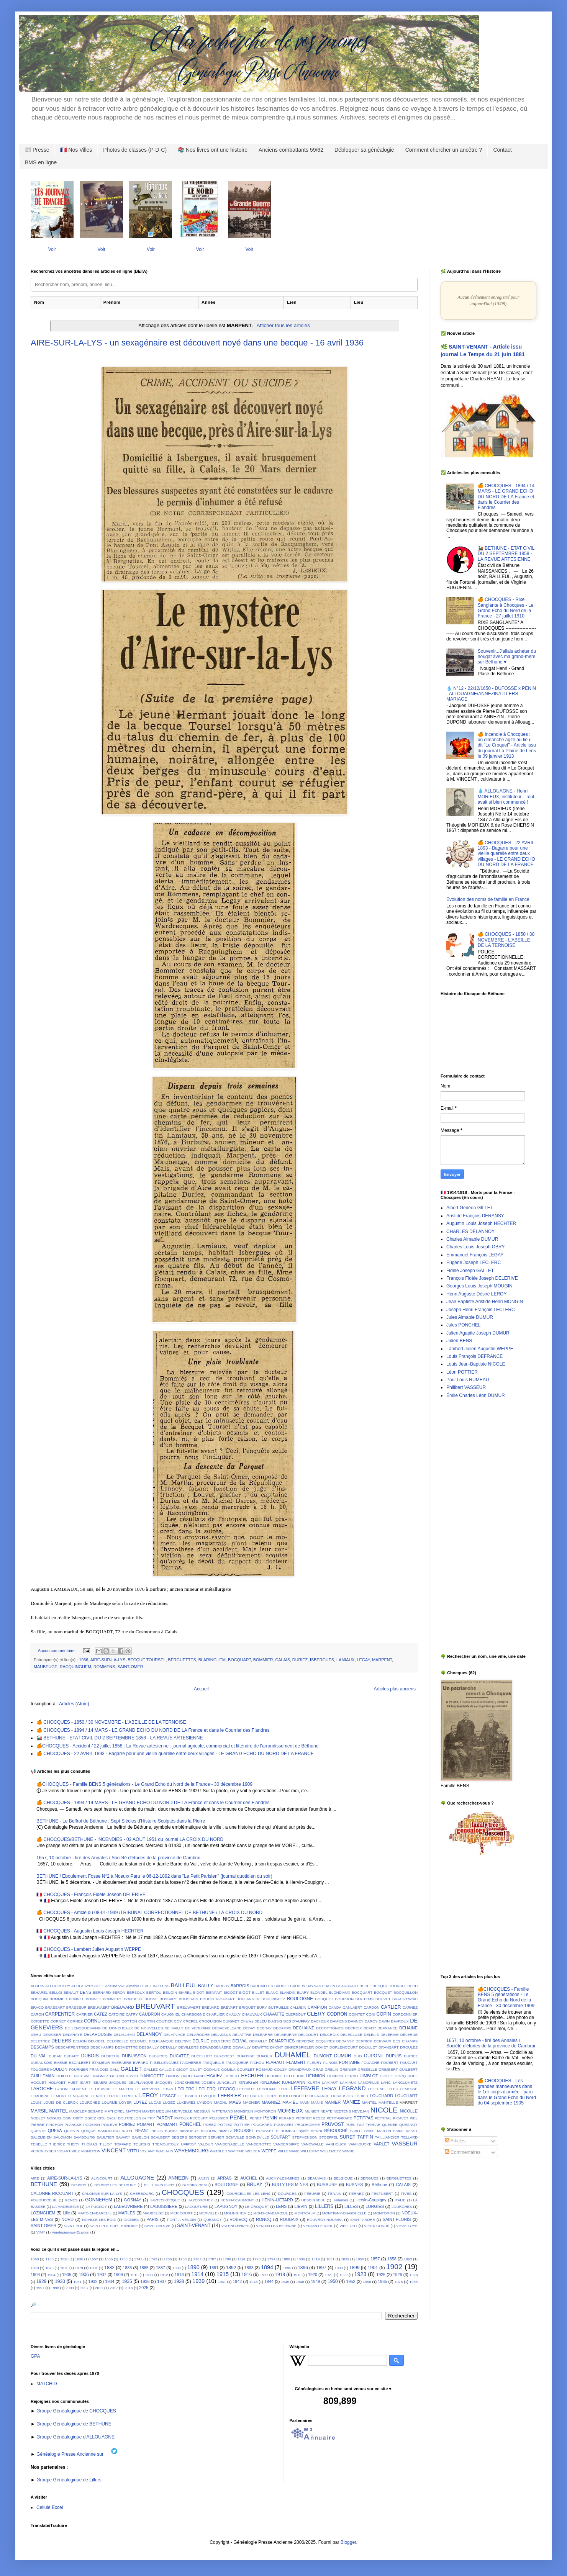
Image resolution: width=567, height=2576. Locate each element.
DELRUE (200, 2041)
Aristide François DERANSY (475, 1215)
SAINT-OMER (130, 1666)
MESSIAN (202, 2111)
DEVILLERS (189, 2047)
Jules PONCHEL (463, 1325)
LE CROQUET (257, 2206)
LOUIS (36, 2102)
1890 (193, 2267)
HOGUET (38, 2082)
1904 (51, 2275)
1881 (94, 2268)
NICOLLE (409, 2111)
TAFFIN (365, 2137)
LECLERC (184, 2088)
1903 (35, 2274)
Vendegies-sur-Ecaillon (70, 2232)
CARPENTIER (60, 2014)
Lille (66, 2213)
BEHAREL (39, 1992)
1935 (127, 2281)
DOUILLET (368, 2047)
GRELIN (331, 2069)
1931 (78, 2282)
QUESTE (38, 2131)
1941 (222, 2282)
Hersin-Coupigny (371, 2200)
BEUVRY (78, 2185)
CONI (370, 2014)
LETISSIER (188, 2096)
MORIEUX (290, 2111)
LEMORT (59, 2096)
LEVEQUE (207, 2096)
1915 (222, 2274)
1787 (212, 2259)
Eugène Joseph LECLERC (473, 1262)
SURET (348, 2137)
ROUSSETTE (267, 2131)
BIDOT (198, 1992)
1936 (83, 1659)
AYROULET (94, 1986)
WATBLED (218, 2151)
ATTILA (77, 1986)
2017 (114, 2288)
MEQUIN (163, 2111)
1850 (360, 2259)
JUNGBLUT (226, 2082)
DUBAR (55, 2056)
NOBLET (38, 2118)
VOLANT (147, 2151)
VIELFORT (348, 2226)
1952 (351, 2281)
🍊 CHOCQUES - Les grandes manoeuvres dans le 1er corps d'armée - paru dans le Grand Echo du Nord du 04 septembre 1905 (507, 2092)
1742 (153, 2259)
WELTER (253, 2151)
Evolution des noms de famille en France (487, 899)
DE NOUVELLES (148, 2028)
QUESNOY (408, 2124)
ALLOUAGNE (137, 2178)
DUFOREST (224, 2056)
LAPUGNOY (226, 2206)
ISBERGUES (322, 1659)
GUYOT (132, 2076)
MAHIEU (290, 2102)
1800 (286, 2259)
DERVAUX (383, 2041)
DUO (358, 2056)
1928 (414, 2275)
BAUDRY (298, 1986)
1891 (213, 2267)
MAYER (148, 2111)
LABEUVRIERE (128, 2206)
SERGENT (197, 2137)
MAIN (305, 2102)
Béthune (379, 2184)
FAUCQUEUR (237, 2062)
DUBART (71, 2056)
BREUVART (155, 2006)
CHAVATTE (273, 2014)
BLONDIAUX (339, 1992)
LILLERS (324, 2206)
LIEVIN (300, 2206)
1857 (375, 2259)
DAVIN (384, 2021)
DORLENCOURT (343, 2047)
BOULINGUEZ (273, 1999)
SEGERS (179, 2137)
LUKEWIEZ (186, 2102)
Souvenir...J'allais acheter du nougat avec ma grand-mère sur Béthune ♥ (507, 657)
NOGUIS (54, 2118)
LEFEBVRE (304, 2088)
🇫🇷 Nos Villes (76, 150)
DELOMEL (138, 2041)
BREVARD (211, 2007)
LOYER (125, 2102)
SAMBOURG (84, 2137)
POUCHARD (261, 2124)
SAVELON (140, 2137)
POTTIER (242, 2124)
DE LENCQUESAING (83, 2028)
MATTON (133, 2111)
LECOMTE (246, 2089)
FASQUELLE (213, 2062)
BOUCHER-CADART (217, 1999)
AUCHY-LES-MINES (283, 2178)
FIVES (406, 2193)
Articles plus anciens (395, 1689)
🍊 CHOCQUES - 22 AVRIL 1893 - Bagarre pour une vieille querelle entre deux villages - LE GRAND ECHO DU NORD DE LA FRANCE (175, 1753)
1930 (60, 2281)
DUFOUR (264, 2056)
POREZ (209, 2124)
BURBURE (327, 2184)
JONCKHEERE (187, 2082)
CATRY (132, 2014)
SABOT (356, 2131)
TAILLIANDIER (387, 2137)
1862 (408, 2259)
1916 (247, 2274)
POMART (146, 2124)
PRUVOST (332, 2124)
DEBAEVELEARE (227, 2028)
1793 (256, 2259)
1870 (35, 2268)
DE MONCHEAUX (117, 2028)
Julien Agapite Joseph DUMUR (478, 1333)
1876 (64, 2268)
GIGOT (182, 2069)
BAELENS (161, 1986)
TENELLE (39, 2144)
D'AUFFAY (301, 2021)
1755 (168, 2259)
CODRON (337, 2014)
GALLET (131, 2069)
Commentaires (462, 2152)
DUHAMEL (292, 2055)
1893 (249, 2267)
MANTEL (369, 2102)
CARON (37, 2014)
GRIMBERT (388, 2069)
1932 (93, 2281)
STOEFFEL (328, 2137)
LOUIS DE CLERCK (60, 2102)
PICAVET (400, 2118)
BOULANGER (247, 1999)
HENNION (315, 2075)
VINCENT (114, 2150)
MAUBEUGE (45, 1666)
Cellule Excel (49, 2507)
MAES (235, 2102)
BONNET (93, 1999)
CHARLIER (215, 2014)
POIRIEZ (127, 2124)
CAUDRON (149, 2014)
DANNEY (356, 2021)
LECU (283, 2089)
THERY (73, 2144)
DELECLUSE (351, 2034)
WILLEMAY (309, 2151)
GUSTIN (117, 2076)
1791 (242, 2259)
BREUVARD (122, 2007)
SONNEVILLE (257, 2137)
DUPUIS (393, 2056)
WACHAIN (164, 2151)
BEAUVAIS (317, 2178)
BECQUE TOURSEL (147, 1659)
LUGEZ (169, 2102)
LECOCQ (226, 2088)
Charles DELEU (254, 2021)
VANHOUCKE (359, 2144)
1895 (287, 2268)
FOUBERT (389, 2062)
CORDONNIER (405, 2014)
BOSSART (168, 1999)
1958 (367, 2282)
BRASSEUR (76, 2007)
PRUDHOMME (307, 2124)
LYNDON (204, 2102)
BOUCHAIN (188, 1999)
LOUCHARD (381, 2095)
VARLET (381, 2144)
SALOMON (62, 2137)
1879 (79, 2268)
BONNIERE (112, 1999)
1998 (55, 2288)
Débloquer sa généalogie (364, 150)
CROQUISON (210, 2021)
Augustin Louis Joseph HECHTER (481, 1223)
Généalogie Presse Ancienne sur (80, 2454)
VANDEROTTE (258, 2144)
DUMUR (342, 2056)
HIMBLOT (369, 2075)
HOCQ (400, 2076)
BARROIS (240, 1985)
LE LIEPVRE (99, 2089)
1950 (333, 2281)
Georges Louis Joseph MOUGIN (479, 1286)
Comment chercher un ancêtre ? (443, 150)
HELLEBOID (294, 2076)
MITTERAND (222, 2111)
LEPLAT (113, 2096)
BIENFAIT (214, 1992)
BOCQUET (383, 1992)
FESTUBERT (382, 2193)
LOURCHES (90, 2102)
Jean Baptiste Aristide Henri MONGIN (484, 1301)
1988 (414, 2282)
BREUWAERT (189, 2007)
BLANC (272, 1992)
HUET (73, 2082)
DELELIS (371, 2034)
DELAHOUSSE (98, 2034)
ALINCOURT (101, 2178)
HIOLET (386, 2076)
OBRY (78, 2118)
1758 (183, 2259)
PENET (256, 2118)
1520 (64, 2259)
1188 (50, 2259)
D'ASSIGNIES (279, 2021)
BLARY (303, 1992)
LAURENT (78, 2089)
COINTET (357, 2014)
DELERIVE (389, 2034)
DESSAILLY (149, 2047)
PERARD (286, 2118)
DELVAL (240, 2041)
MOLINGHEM (235, 2213)
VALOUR (205, 2144)
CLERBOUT (296, 2014)
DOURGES (287, 2193)
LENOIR (98, 2096)
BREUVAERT (99, 2007)
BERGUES (370, 2178)
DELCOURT (308, 2034)
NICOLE (384, 2110)
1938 (179, 2281)
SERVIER (216, 2137)
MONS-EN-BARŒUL (270, 2213)
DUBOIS (90, 2056)
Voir (52, 249)
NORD (67, 2219)
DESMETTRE (126, 2047)
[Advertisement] (464, 1526)
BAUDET (281, 1986)
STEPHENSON (305, 2137)
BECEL (365, 1986)
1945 (285, 2282)
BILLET (258, 1992)
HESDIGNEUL (313, 2200)
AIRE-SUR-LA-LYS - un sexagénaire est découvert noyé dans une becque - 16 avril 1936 (197, 342)
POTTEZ (225, 2124)
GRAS (318, 2069)
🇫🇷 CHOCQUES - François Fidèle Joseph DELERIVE (91, 1894)
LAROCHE (42, 2088)
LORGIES (374, 2206)
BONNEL (76, 1999)
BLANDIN (287, 1992)
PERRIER (303, 2118)
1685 (109, 2259)
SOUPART (280, 2137)
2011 (99, 2288)
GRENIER (348, 2069)
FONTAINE (349, 2062)
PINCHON (54, 2124)
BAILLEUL (184, 1985)
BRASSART (55, 2007)
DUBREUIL (110, 2056)
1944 (269, 2281)
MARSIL (39, 2111)
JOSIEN (208, 2082)
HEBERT (232, 2076)
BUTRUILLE (279, 2007)
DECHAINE (304, 2028)
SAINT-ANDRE (362, 2219)
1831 (330, 2259)
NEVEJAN (360, 2111)
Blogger (348, 2542)
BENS (85, 1992)
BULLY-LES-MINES (290, 2184)
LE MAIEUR (123, 2089)
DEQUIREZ (325, 2041)
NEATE (326, 2111)
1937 (161, 2281)
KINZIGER (270, 2082)
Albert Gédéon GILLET (469, 1207)
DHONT (276, 2047)
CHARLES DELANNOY (470, 1231)
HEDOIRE (273, 2076)
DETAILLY (168, 2047)
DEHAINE (408, 2028)
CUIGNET (231, 2021)
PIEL (414, 2118)
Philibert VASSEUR (466, 1387)
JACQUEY (163, 2082)
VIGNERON (90, 2151)
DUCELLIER (201, 2056)
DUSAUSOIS (41, 2062)
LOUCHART (406, 2095)
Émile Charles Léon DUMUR (475, 1395)
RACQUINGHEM (75, 1666)
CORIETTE (40, 2021)
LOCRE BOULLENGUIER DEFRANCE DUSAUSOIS (309, 2096)
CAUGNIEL (170, 2014)
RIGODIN (208, 2131)
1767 (197, 2259)
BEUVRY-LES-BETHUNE (115, 2185)
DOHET (321, 2047)
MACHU (221, 2102)
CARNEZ (410, 2007)
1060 (35, 2259)
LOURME (110, 2102)
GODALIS (211, 2069)
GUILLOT (64, 2076)
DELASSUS (221, 2034)
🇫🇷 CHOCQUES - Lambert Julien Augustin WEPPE (88, 1949)
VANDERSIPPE (286, 2144)
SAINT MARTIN (377, 2131)
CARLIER (391, 2007)
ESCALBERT (80, 2062)
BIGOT (245, 1992)
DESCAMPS (42, 2047)
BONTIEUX (133, 1999)
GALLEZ (151, 2069)
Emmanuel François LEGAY (474, 1255)
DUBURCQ (158, 2056)
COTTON (129, 2021)
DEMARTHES (282, 2041)
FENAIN (334, 2193)
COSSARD (111, 2021)
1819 (315, 2259)
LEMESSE (409, 2089)
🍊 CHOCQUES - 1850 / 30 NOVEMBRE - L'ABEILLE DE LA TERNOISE (111, 1722)
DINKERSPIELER (299, 2047)
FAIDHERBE (190, 2062)
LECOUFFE (267, 2089)
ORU (101, 2118)
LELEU (392, 2089)
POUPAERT (284, 2124)
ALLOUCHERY (57, 1986)
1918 (280, 2274)
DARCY (371, 2021)
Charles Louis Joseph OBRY (475, 1247)
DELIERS (61, 2041)
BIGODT (231, 1992)
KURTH (313, 2082)
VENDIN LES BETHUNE (276, 2226)
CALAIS (282, 1659)
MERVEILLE (182, 2111)
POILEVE (109, 2124)
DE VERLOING (198, 2028)
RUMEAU (288, 2131)
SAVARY (123, 2137)
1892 (231, 2267)
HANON (173, 2076)
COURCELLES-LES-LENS (248, 2193)
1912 (164, 2275)
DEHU (36, 2034)
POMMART (166, 2124)
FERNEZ (356, 2193)
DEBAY (249, 2028)
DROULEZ (409, 2047)
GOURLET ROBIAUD (254, 2069)
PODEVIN (91, 2124)
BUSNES (354, 2184)
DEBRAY (264, 2028)
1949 (315, 2281)
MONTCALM (305, 2213)
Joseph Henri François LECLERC (480, 1309)
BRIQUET (247, 2007)
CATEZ (100, 2014)
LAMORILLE (368, 2082)
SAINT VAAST (405, 2131)
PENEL (239, 2117)
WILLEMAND (289, 2151)
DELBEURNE (285, 2034)
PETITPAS (363, 2118)
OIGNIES (131, 2219)
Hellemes (340, 2200)
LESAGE (168, 2095)
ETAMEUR (101, 2062)
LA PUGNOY (96, 2206)
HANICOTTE (152, 2075)
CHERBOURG (142, 2193)
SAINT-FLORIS (397, 2219)
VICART (63, 2151)
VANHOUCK (336, 2144)
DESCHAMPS (102, 2047)
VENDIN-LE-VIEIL (318, 2226)
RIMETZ (225, 2131)
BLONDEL (319, 1992)
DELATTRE (242, 2034)
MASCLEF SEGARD (86, 2111)
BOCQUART (239, 1659)
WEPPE (269, 2151)
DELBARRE (263, 2034)
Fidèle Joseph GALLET (470, 1270)
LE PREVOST (147, 2089)
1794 (271, 2259)
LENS (281, 2206)
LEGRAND (352, 2088)
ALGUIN (37, 1986)
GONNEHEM (98, 2200)
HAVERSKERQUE (165, 2200)
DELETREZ (40, 2041)
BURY (262, 2007)
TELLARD (409, 2137)
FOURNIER (78, 2069)
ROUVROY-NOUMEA (324, 2219)
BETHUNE (44, 2184)
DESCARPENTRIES (72, 2047)
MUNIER (312, 2111)
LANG (386, 2082)
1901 (373, 2267)
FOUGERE (40, 2069)
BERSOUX (136, 1992)
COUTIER (164, 2021)
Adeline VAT (115, 1986)
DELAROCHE (198, 2034)
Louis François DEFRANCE (474, 1356)
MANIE (317, 2102)
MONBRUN (243, 2111)
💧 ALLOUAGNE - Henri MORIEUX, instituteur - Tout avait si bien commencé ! (506, 796)
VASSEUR (405, 2143)
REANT (142, 2130)
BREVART (229, 2007)
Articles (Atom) (74, 1703)
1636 (79, 2259)
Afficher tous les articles (283, 325)
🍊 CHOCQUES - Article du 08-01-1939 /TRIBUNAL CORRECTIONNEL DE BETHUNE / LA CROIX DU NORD (149, 1912)
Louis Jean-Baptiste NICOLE (475, 1364)
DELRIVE (183, 2041)
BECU (412, 1986)
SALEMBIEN (41, 2137)
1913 (179, 2274)
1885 (144, 2267)
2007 (84, 2288)
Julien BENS (459, 1340)
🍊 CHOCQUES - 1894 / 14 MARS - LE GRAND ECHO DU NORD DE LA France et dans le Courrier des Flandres (153, 1730)
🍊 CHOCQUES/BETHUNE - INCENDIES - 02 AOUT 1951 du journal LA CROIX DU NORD (129, 1839)
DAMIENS (338, 2021)
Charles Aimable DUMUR (472, 1239)
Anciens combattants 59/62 (291, 150)
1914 (197, 2274)
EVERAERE (121, 2062)
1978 (399, 2282)
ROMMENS (104, 1666)
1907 (101, 2274)
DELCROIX (329, 2034)
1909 (118, 2274)
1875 (49, 2268)
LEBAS (167, 2089)
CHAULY (233, 2014)
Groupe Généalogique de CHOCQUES (76, 2411)
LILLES (351, 2206)
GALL (115, 2069)
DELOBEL (96, 2041)
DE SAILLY (174, 2028)
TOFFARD (122, 2144)
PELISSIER (218, 2118)
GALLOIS (167, 2069)
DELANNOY (149, 2034)
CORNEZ (75, 2021)
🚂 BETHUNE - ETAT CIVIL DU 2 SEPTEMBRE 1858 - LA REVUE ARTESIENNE (119, 1738)
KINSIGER (248, 2082)
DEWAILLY (242, 2047)
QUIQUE (88, 2131)
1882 (109, 2267)
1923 (360, 2274)
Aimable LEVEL (139, 1986)
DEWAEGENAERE (215, 2047)
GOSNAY (132, 2200)
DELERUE (409, 2034)
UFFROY (188, 2144)
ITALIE (400, 2200)
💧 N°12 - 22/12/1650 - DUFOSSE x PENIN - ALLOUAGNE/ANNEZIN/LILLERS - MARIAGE (491, 694)
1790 (227, 2259)
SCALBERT (160, 2137)
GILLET (195, 2069)
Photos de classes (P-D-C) (135, 150)
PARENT (164, 2118)
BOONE (151, 1999)
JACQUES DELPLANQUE (131, 2082)
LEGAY (363, 1659)
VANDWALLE (312, 2144)
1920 (312, 2274)
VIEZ (76, 2151)
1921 (328, 2275)
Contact (502, 150)
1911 (149, 2275)
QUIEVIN (71, 2131)
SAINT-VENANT (193, 2225)
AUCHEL (248, 2178)
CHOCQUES (183, 2192)
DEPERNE (305, 2041)
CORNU (92, 2021)
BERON (118, 1992)
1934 (109, 2281)
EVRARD (140, 2062)
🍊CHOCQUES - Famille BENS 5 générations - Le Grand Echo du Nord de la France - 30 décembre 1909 (144, 1784)
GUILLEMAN (42, 2075)
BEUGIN (170, 1992)
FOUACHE (370, 2062)
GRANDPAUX (299, 2069)
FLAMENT (295, 2062)
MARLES (126, 2213)
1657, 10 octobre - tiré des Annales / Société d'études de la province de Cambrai (118, 1857)
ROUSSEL (244, 2130)
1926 (397, 2274)
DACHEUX (320, 2021)
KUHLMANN (293, 2082)
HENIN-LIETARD (277, 2200)
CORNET (58, 2021)
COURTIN (146, 2021)
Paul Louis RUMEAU (467, 1379)
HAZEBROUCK (200, 2200)
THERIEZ (57, 2144)
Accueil (201, 1689)
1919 (297, 2275)
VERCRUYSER (43, 2151)
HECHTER (252, 2075)
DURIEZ (300, 1659)
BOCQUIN (39, 1999)
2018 (129, 2288)
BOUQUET (324, 1999)
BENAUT (71, 1992)
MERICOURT (181, 2213)
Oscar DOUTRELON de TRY (131, 2118)
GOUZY (280, 2069)
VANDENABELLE (229, 2144)
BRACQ (37, 2007)
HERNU (351, 2076)
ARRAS (224, 2178)
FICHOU (257, 2062)
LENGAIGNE (79, 2096)
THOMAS (89, 2144)
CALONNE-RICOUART (52, 2193)
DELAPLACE (174, 2034)
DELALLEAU (124, 2034)
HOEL (413, 2076)
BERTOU (154, 1992)
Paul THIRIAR (368, 2124)
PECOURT (199, 2118)
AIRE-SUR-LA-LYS (108, 1659)
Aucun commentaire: (57, 1650)
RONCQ (263, 2219)
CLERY (316, 2014)
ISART (85, 2082)
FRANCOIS (99, 2069)
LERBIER (130, 2096)
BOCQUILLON (405, 1992)
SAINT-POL (73, 2226)
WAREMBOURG (191, 2150)
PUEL (350, 2124)
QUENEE (390, 2124)
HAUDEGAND (193, 2076)
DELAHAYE (72, 2034)
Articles (455, 2141)
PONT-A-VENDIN (181, 2219)
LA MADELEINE (65, 2206)
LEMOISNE (40, 2096)
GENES (71, 2200)
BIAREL (185, 1992)
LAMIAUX (345, 1659)
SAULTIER (105, 2137)
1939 (198, 2281)
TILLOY (105, 2144)
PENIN (270, 2118)
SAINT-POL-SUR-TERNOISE (114, 2226)
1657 (94, 2259)
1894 (267, 2267)
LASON (61, 2089)
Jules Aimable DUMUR (469, 1317)
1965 (382, 2281)
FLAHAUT (275, 2062)
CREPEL (190, 2021)
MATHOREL (115, 2111)
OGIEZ (90, 2118)
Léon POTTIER (462, 1372)
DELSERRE (221, 2041)
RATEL (127, 2131)
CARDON (372, 2007)
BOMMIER (263, 1659)
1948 (300, 2282)
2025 (143, 2287)
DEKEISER (52, 2034)
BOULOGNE (300, 1998)
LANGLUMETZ (405, 2082)
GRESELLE (367, 2069)
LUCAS (155, 2102)
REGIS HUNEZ (164, 2131)
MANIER (332, 2102)
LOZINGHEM (43, 2213)
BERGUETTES (182, 1659)
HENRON (335, 2076)
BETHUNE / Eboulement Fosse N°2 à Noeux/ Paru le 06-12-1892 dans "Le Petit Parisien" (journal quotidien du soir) (154, 1876)
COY (178, 2021)
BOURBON (344, 1999)
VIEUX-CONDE (377, 2226)
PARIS (152, 2219)
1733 (123, 2259)
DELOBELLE (117, 2041)
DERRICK (364, 2041)
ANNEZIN (179, 2178)
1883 (127, 2267)
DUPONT (373, 2056)
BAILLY (205, 1985)
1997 (40, 2288)
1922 (343, 2275)
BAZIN (329, 1986)
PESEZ (319, 2118)
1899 (354, 2267)
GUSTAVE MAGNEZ (91, 2076)
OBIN (66, 2118)
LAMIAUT (330, 2082)
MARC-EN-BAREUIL (94, 2213)
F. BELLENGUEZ (164, 2062)
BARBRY (222, 1986)
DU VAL (38, 2056)
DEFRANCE (387, 2028)
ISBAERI (100, 2082)
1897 (321, 2267)
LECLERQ (206, 2088)
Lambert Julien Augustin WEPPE (479, 1348)
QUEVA (55, 2130)
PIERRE (37, 2124)
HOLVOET (57, 2082)
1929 (41, 2281)
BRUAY (254, 2184)
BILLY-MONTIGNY (159, 2185)
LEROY (148, 2095)
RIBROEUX (189, 2131)
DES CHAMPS (405, 2041)
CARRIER (84, 2014)
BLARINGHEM (212, 1659)
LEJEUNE (376, 2089)
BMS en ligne (41, 162)
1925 (380, 2274)
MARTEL (58, 2111)
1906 (84, 2274)
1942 (237, 2281)
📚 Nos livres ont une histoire (212, 150)
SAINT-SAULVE (157, 2226)
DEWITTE (260, 2047)
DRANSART (389, 2047)
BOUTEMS (365, 1999)
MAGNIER (251, 2102)
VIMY (40, 2232)
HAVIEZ (214, 2075)
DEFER (370, 2028)
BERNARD (102, 1992)
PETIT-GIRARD (339, 2118)
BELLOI (55, 1992)
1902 (394, 2267)
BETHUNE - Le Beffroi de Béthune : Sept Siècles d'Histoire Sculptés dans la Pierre (120, 1821)
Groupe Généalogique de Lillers (68, 2480)
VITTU (133, 2151)
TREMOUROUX (165, 2144)
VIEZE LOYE (407, 2226)
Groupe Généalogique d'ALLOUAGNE (75, 2437)
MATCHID (46, 2383)
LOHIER (361, 2096)
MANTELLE (388, 2102)
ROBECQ (238, 2219)
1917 (264, 2275)
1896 (303, 2267)
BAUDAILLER (262, 1986)
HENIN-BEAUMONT (237, 2200)
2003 (70, 2288)
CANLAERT (352, 2007)
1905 (66, 2274)
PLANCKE (73, 2124)
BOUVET (382, 1999)
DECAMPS (282, 2028)
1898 (338, 2268)
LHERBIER (229, 2095)
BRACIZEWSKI (405, 1999)
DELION (80, 2041)
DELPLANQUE (161, 2041)
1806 (301, 2259)
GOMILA (228, 2069)
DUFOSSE (245, 2056)
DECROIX (353, 2028)
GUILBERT (408, 2069)
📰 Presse (37, 150)
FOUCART (409, 2062)
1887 (160, 2267)
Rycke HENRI (310, 2131)
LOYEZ (140, 2102)
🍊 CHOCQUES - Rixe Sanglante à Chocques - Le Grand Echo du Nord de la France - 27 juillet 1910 (505, 608)
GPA (35, 2356)
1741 (138, 2259)
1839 (345, 2259)
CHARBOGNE (193, 2014)
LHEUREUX (253, 2096)
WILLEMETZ (330, 2151)
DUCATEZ (179, 2056)
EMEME (60, 2062)
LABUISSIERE (163, 2206)
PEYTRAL (383, 2118)
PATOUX (181, 2118)
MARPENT (382, 1659)
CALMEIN (298, 2007)
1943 (253, 2282)
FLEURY (314, 2062)
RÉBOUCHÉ (335, 2130)
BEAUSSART (347, 1986)
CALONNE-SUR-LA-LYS (102, 2193)
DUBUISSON (134, 2056)
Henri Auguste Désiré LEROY (476, 1294)
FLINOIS (330, 2062)
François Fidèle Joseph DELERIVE (482, 1278)
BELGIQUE (343, 2178)
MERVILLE (208, 2213)
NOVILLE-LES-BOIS (99, 2219)
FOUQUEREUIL (44, 2200)
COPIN (384, 2014)
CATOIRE (116, 2014)
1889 (176, 2268)
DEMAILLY (258, 2041)
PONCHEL (190, 2124)
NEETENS (342, 2111)
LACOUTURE (196, 2206)
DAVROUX (400, 2021)
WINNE (348, 2151)
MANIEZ (351, 2102)
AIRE (35, 2178)
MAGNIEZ (271, 2102)
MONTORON (265, 2111)
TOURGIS (141, 2144)
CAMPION (317, 2007)
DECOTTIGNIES (330, 2028)
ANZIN (203, 2178)
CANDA (334, 2007)
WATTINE (236, 2151)
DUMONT (323, 2056)
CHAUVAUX (252, 2014)
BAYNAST (314, 1986)
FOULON (58, 2069)
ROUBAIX (289, 2219)
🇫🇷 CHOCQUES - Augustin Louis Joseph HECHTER (90, 1931)
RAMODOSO (109, 2131)
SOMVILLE (235, 2137)
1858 (392, 2259)
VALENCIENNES (235, 2226)
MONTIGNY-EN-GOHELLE (344, 2213)
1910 (134, 2275)
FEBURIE (312, 2193)
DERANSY (345, 2041)
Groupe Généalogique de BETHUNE (73, 2424)
